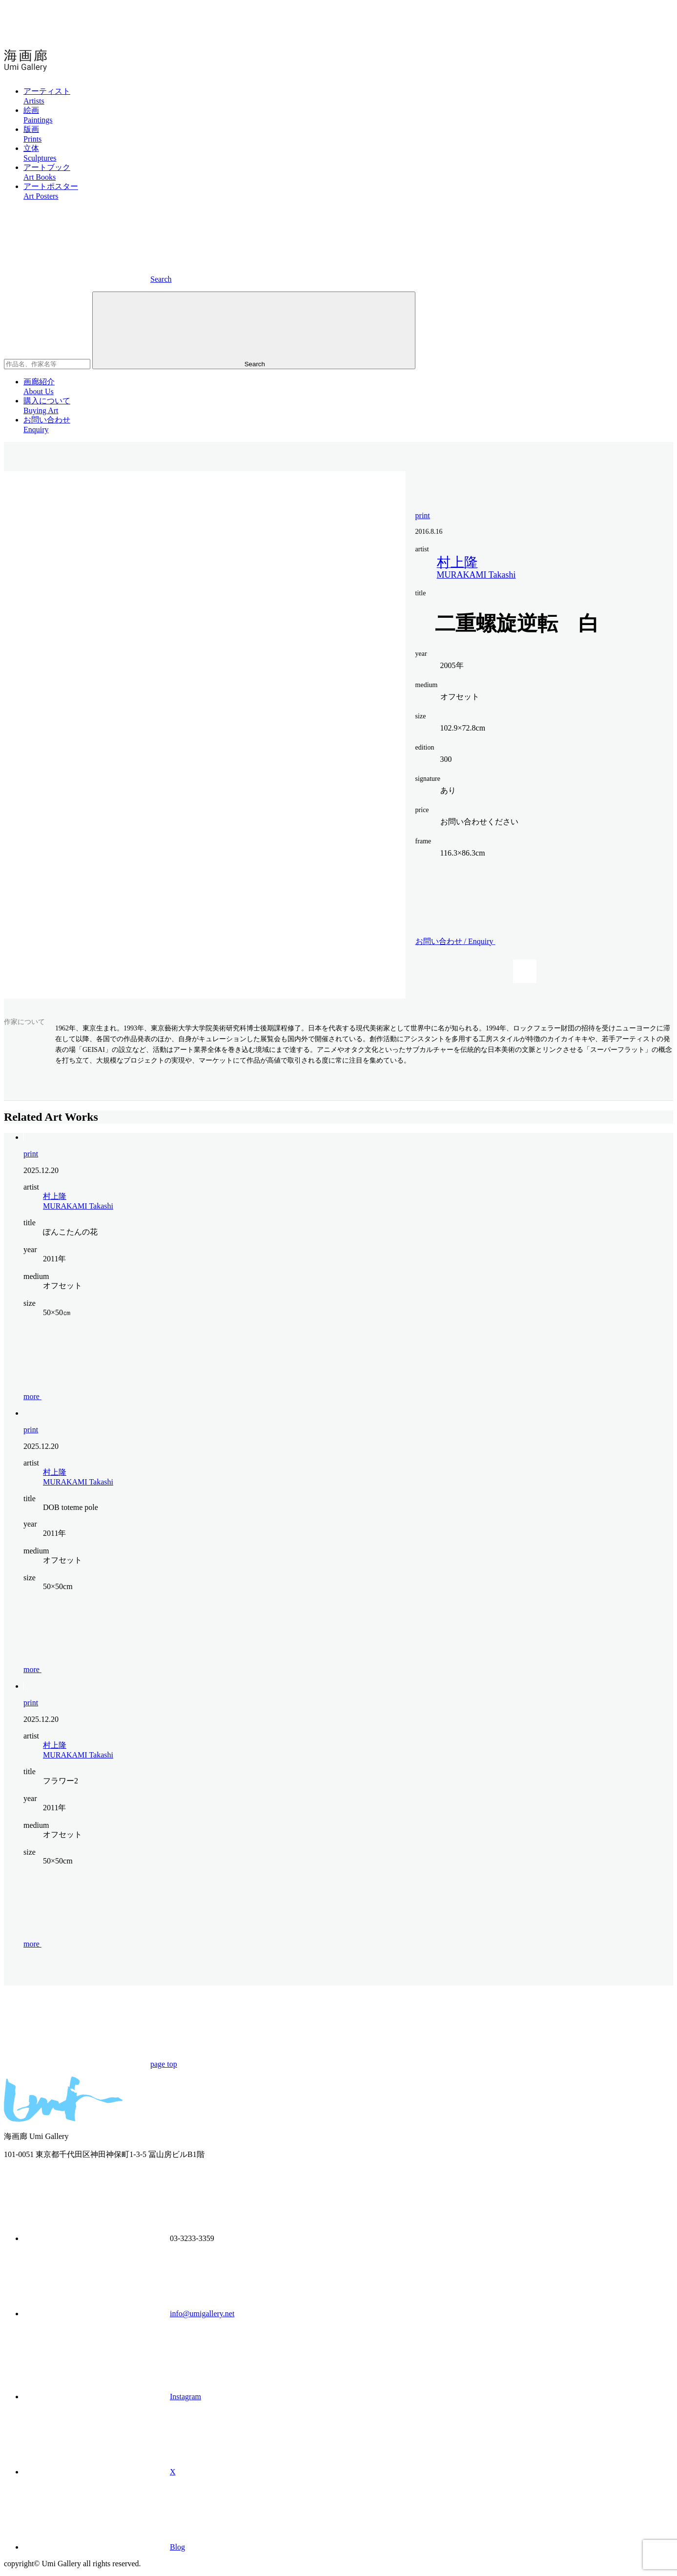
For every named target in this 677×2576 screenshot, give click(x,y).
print (422, 515)
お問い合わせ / (528, 941)
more (105, 1396)
